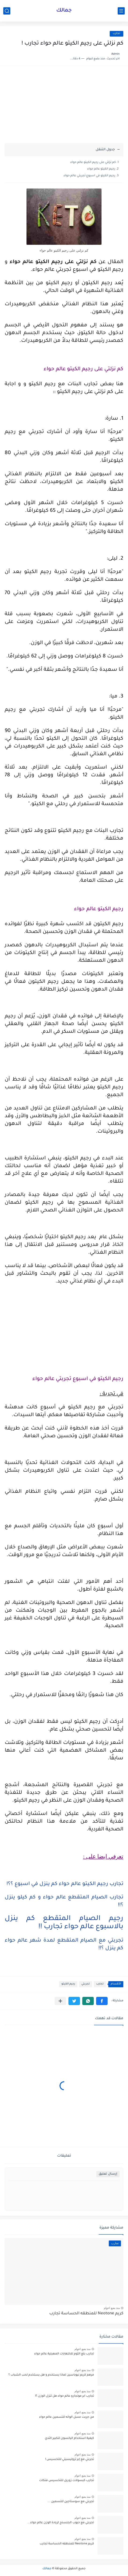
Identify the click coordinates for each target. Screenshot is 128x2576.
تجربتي (85, 1984)
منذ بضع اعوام (112, 2308)
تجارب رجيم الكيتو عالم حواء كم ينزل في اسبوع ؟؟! (65, 1884)
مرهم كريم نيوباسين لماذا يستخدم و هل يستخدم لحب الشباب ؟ (51, 2375)
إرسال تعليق (108, 2174)
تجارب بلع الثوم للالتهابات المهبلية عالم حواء (64, 2354)
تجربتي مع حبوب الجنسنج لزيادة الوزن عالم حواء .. (61, 2522)
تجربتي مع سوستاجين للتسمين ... (71, 2501)
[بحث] (6, 11)
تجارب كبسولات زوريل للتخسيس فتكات (66, 2480)
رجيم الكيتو (68, 1984)
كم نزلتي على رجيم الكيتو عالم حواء (93, 162)
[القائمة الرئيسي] (121, 11)
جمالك (64, 11)
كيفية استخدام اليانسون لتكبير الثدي (69, 2438)
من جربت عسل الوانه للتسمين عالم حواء (66, 2417)
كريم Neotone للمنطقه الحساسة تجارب (86, 2314)
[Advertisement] (64, 107)
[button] (102, 2001)
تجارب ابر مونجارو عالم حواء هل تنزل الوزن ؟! (64, 2396)
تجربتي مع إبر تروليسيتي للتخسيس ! (69, 2459)
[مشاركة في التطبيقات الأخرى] (60, 2001)
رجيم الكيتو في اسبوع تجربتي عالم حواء (89, 175)
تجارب (116, 33)
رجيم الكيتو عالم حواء (101, 169)
